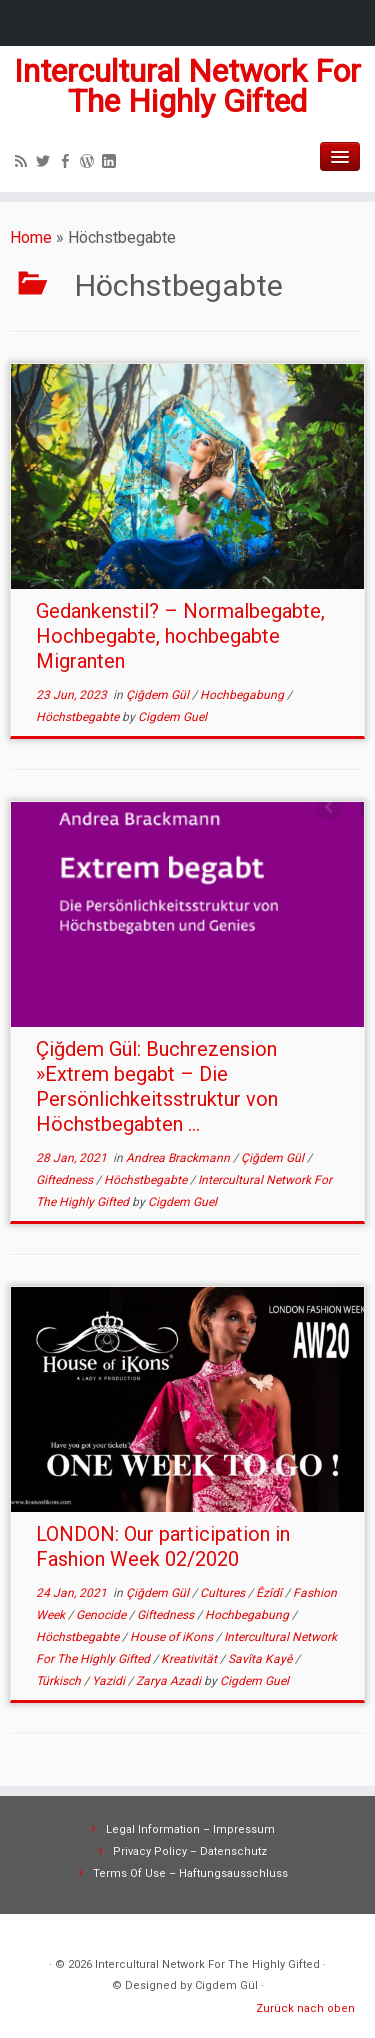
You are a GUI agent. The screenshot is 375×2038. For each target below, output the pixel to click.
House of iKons (173, 1637)
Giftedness (66, 1180)
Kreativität (190, 1659)
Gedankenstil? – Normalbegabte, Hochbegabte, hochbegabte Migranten (180, 636)
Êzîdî (270, 1593)
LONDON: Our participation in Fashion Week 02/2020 (163, 1546)
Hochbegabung (243, 695)
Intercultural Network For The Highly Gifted (187, 86)
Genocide (102, 1615)
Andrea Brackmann (179, 1158)
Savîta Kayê (261, 1659)
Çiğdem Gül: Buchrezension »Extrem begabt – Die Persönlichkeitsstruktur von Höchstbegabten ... (157, 1086)
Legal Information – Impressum (190, 1829)
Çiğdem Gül (159, 695)
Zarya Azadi (170, 1681)
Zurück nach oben (305, 2008)
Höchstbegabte (79, 717)
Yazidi (110, 1681)
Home (31, 237)
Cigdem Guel (172, 717)
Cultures (224, 1593)
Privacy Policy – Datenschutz (190, 1851)
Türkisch (60, 1681)
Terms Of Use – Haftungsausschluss (190, 1873)
